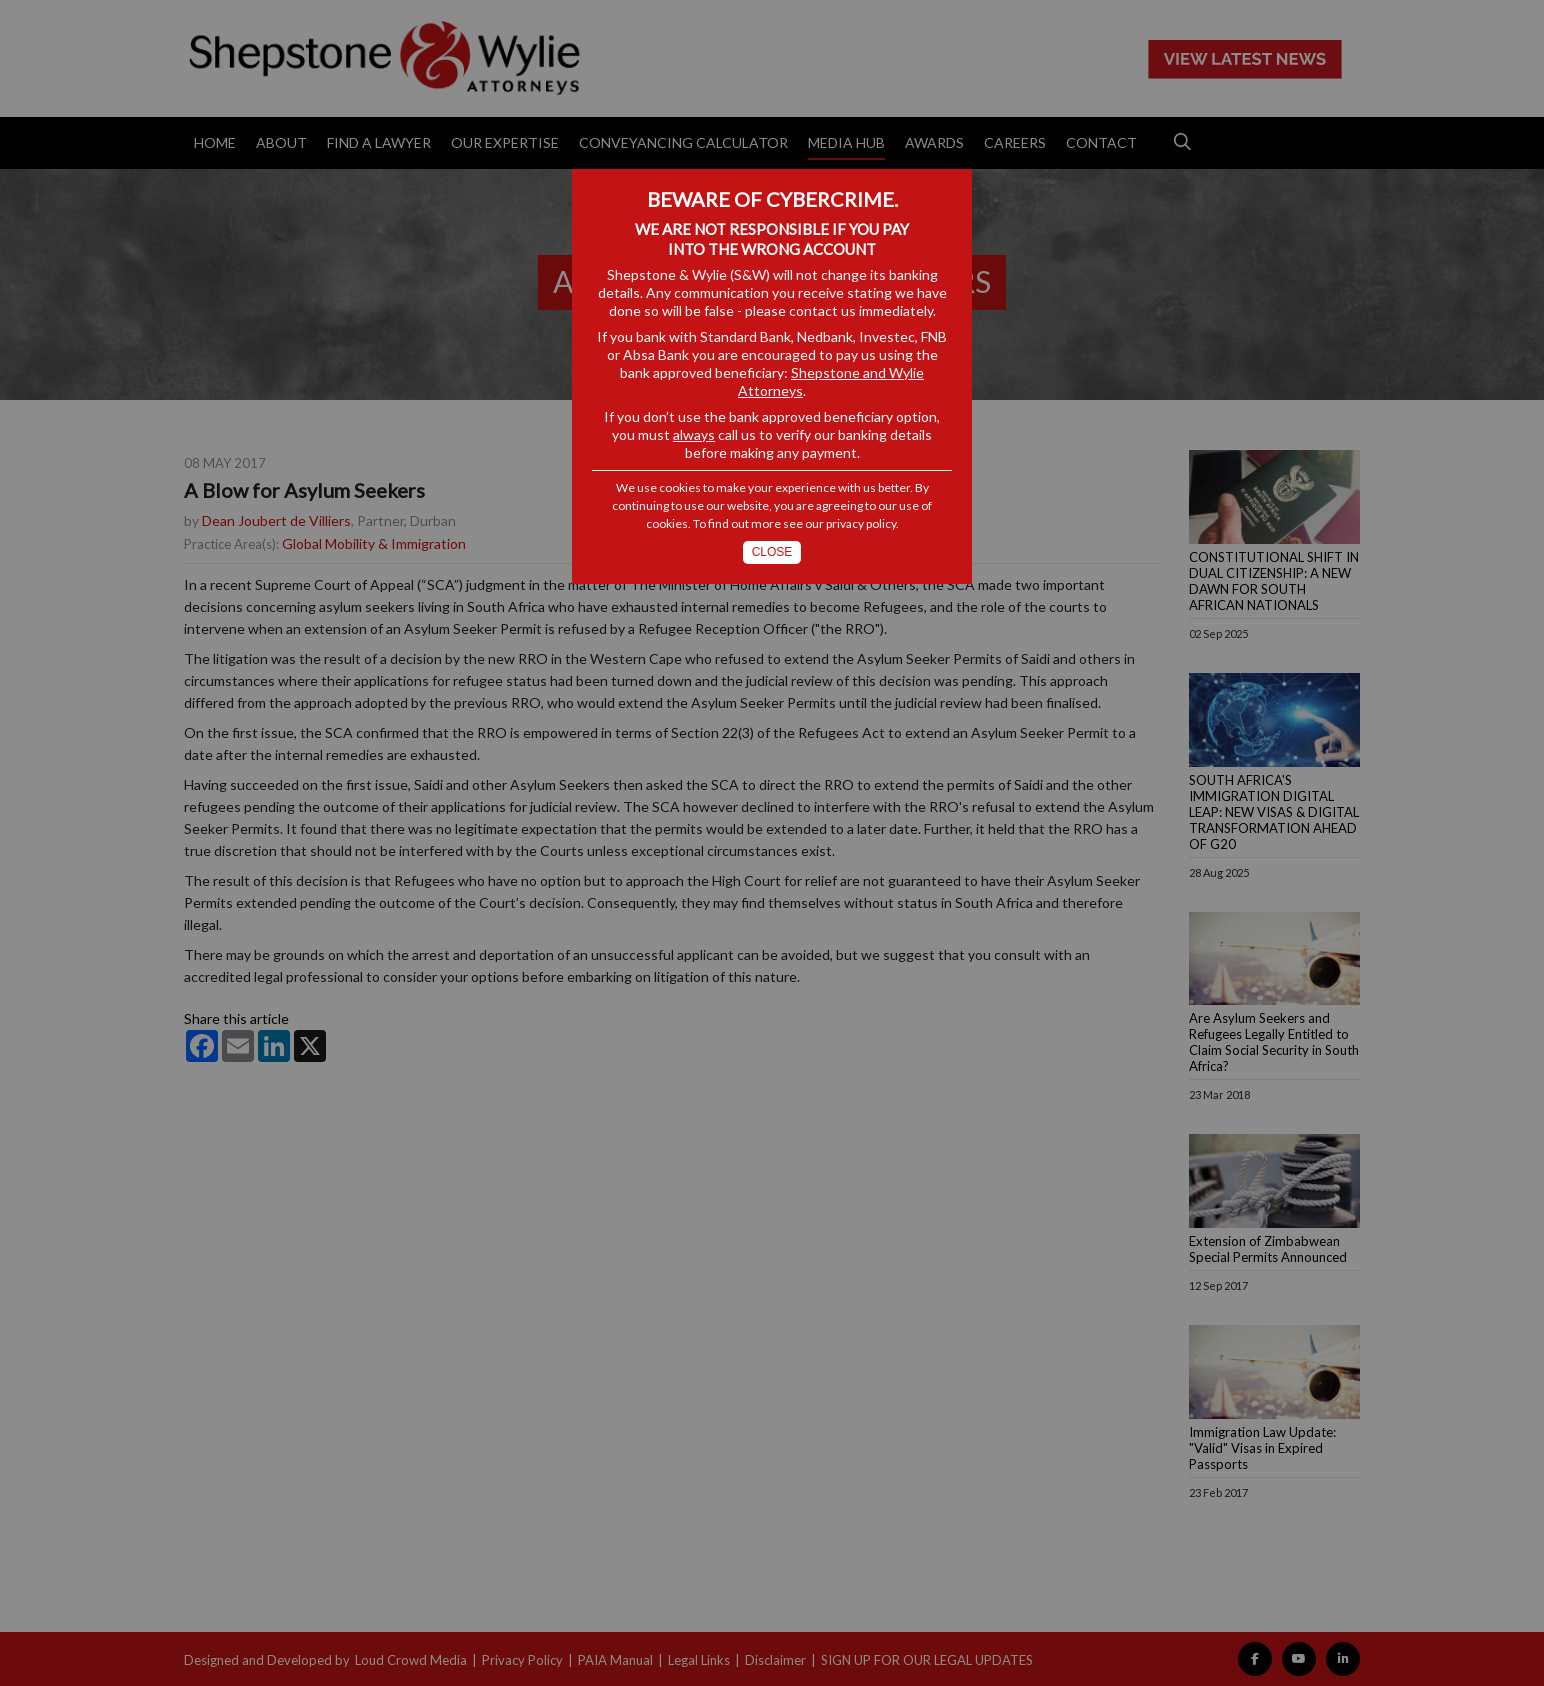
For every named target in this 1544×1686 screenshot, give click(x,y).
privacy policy (861, 523)
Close (772, 552)
